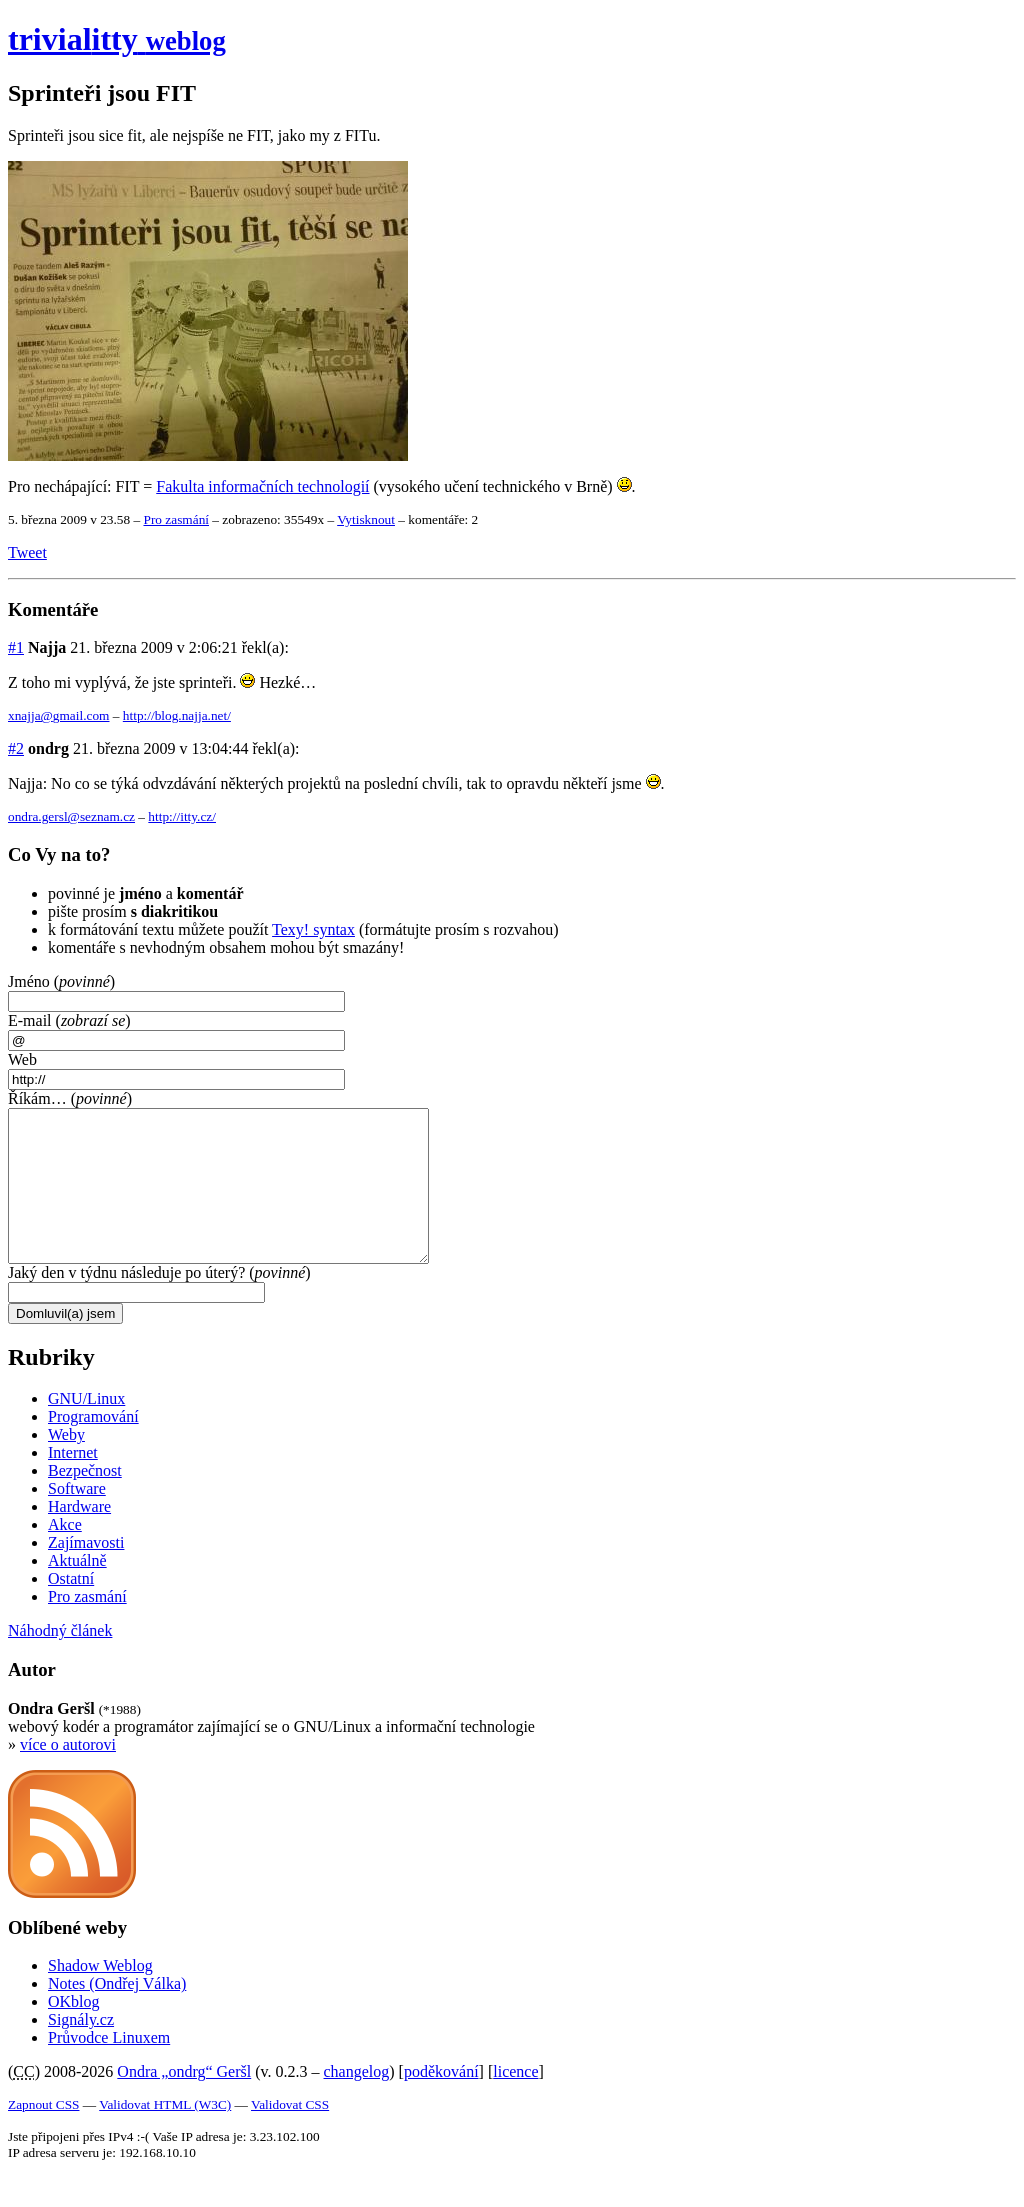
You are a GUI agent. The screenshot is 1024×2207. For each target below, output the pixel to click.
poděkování (441, 2101)
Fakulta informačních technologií (262, 486)
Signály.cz (81, 2049)
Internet (73, 1482)
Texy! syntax (313, 929)
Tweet (27, 552)
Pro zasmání (176, 519)
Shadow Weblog (100, 1995)
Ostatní (71, 1608)
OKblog (74, 2031)
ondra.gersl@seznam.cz (71, 816)
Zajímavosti (86, 1572)
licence (515, 2101)
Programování (93, 1446)
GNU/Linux (86, 1428)
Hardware (79, 1536)
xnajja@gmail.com (58, 715)
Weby (66, 1464)
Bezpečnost (85, 1500)
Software (77, 1518)
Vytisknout (366, 519)
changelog (357, 2101)
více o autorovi (68, 1774)
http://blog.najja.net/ (177, 715)
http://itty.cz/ (182, 816)
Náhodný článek (60, 1660)
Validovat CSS (290, 2134)
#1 (16, 647)
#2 (16, 748)
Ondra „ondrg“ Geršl (184, 2101)
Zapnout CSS (43, 2134)
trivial (117, 39)
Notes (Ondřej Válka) (117, 2013)
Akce (65, 1554)
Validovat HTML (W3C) (165, 2134)
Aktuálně (77, 1590)
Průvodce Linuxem (109, 2067)
